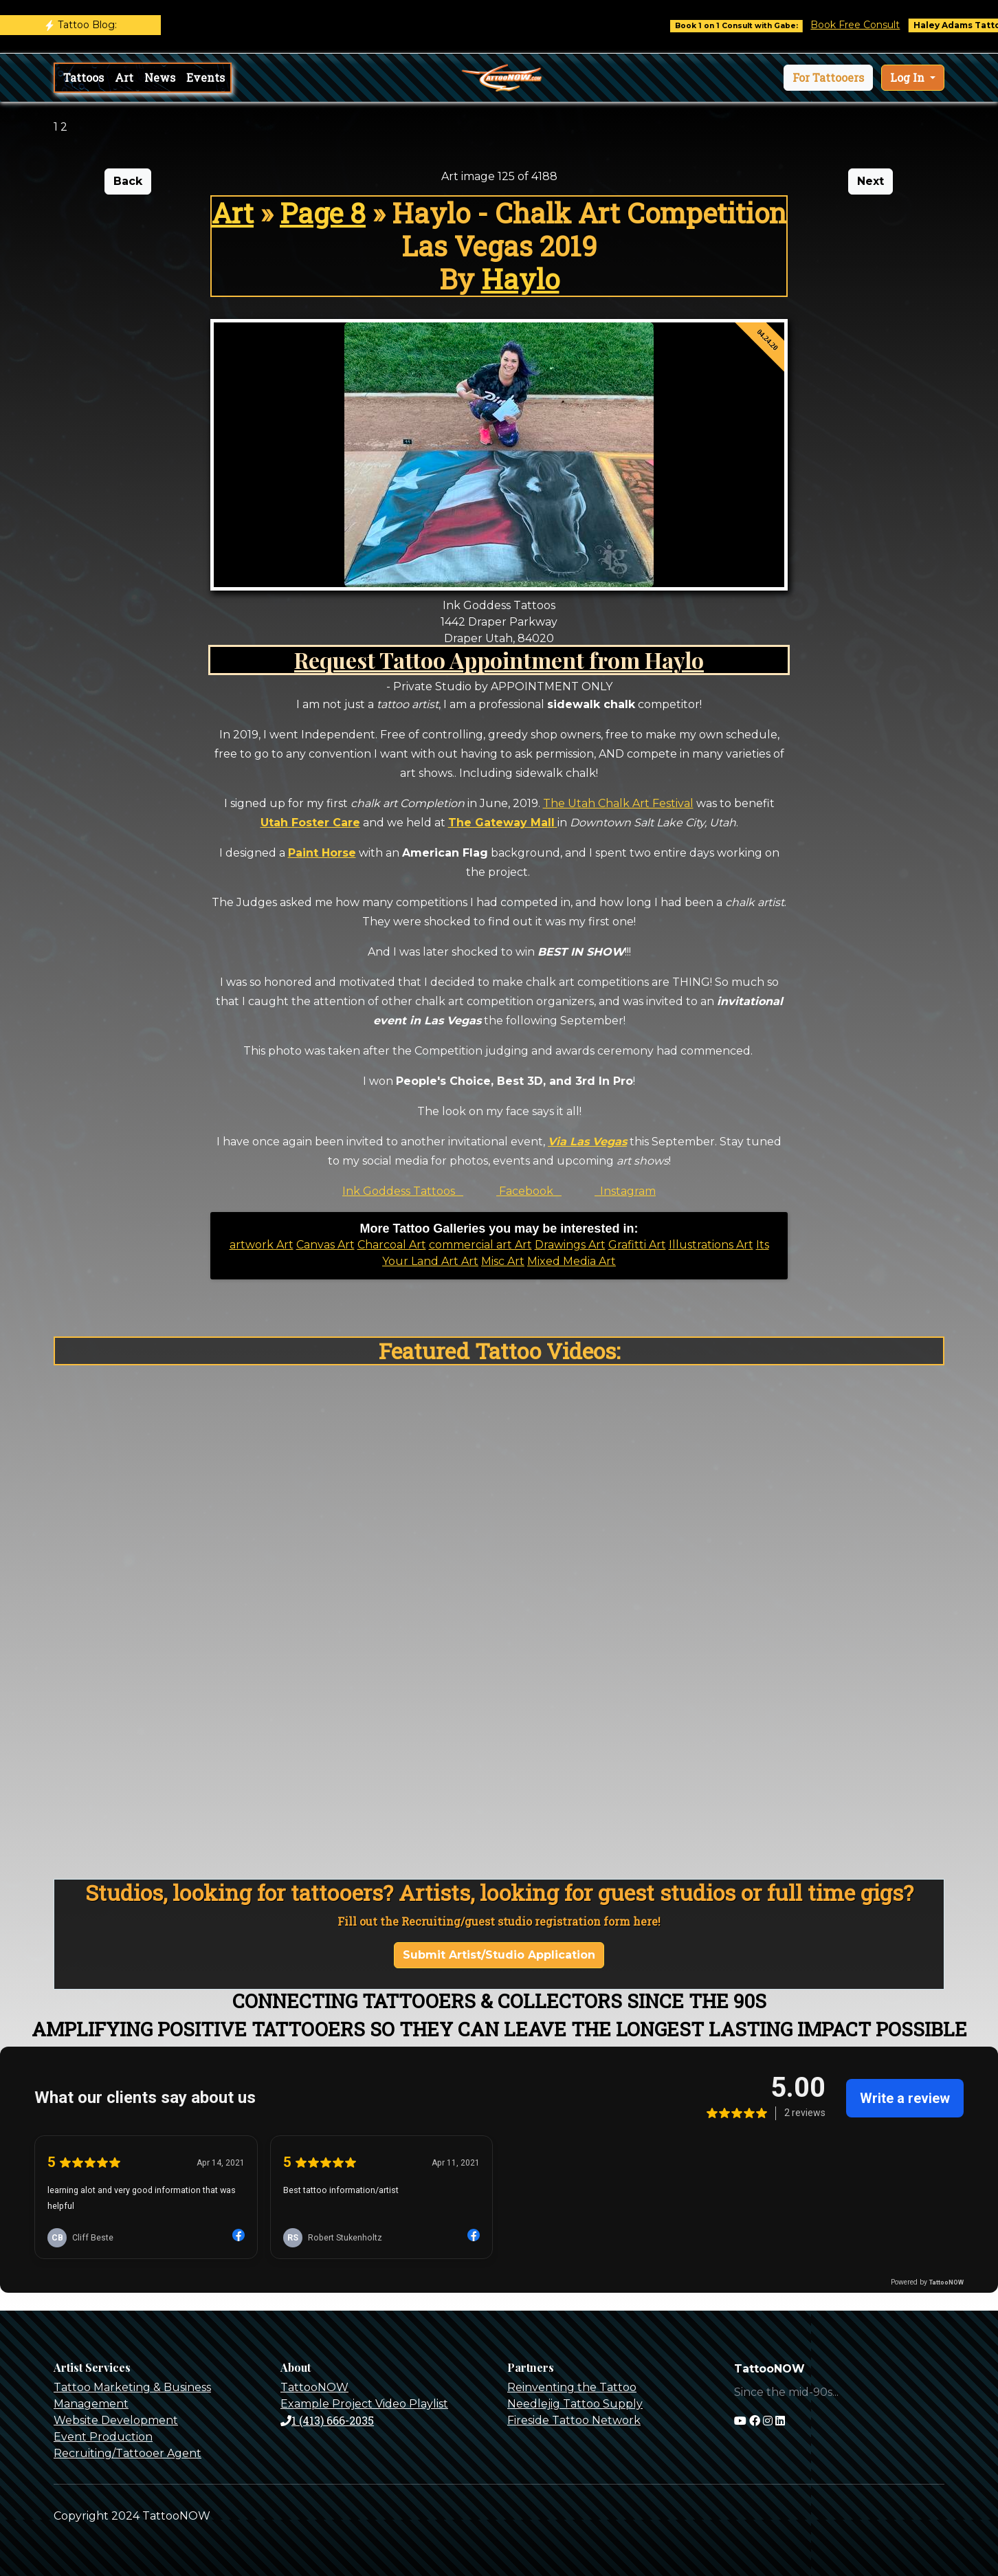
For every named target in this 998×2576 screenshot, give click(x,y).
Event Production (103, 2436)
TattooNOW (314, 2387)
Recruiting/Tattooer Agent (127, 2453)
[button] (828, 78)
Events (205, 77)
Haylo (520, 279)
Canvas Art (325, 1244)
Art (124, 77)
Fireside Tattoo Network (574, 2420)
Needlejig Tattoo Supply (575, 2403)
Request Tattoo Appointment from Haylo (499, 659)
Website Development (116, 2420)
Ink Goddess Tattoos (402, 1191)
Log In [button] (908, 77)
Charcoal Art (391, 1244)
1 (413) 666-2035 (327, 2420)
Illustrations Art (711, 1244)
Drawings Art (570, 1244)
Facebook (529, 1191)
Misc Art (502, 1261)
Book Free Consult (868, 25)
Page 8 (323, 213)
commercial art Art (480, 1244)
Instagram (625, 1191)
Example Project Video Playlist (364, 2403)
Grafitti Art (637, 1244)
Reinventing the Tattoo (571, 2387)
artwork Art (261, 1244)
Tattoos (83, 77)
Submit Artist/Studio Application (499, 1954)
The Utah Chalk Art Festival (618, 803)
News (159, 77)
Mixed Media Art (571, 1261)
